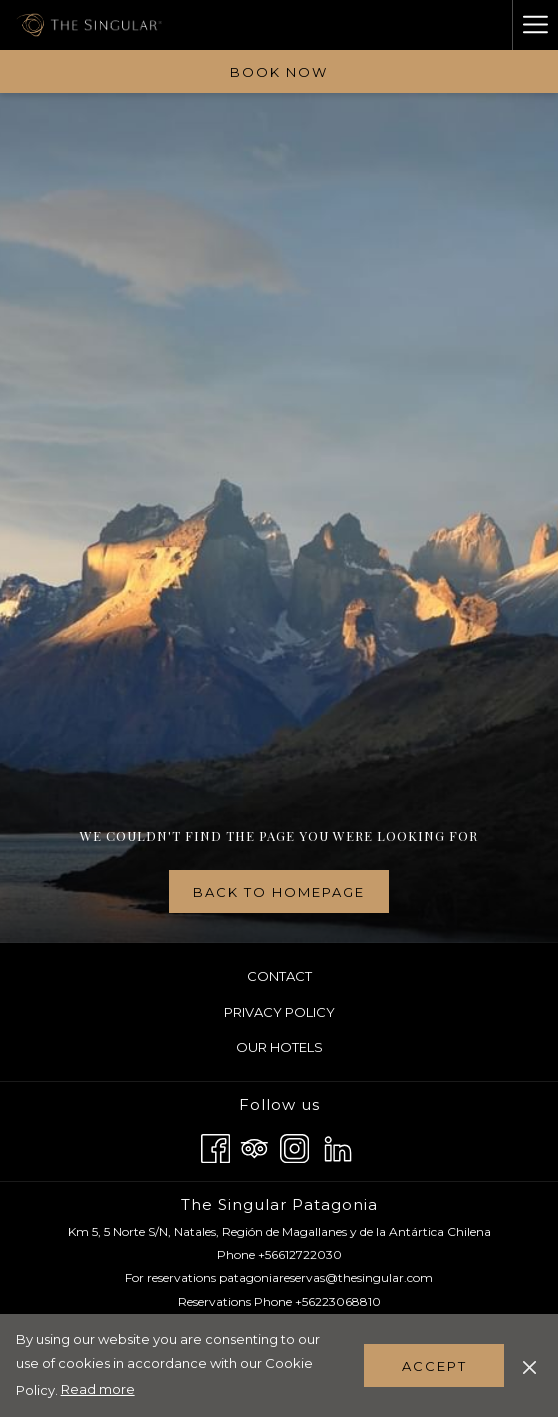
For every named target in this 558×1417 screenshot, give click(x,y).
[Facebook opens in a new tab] (215, 1145)
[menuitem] (279, 976)
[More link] (535, 25)
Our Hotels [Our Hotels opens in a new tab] (303, 1048)
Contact (279, 976)
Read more (99, 1390)
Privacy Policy (279, 1012)
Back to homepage (279, 892)
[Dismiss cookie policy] (529, 1365)
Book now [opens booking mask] (279, 72)
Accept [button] (434, 1366)
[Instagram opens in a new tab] (294, 1145)
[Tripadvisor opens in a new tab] (254, 1145)
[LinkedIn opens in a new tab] (338, 1145)
